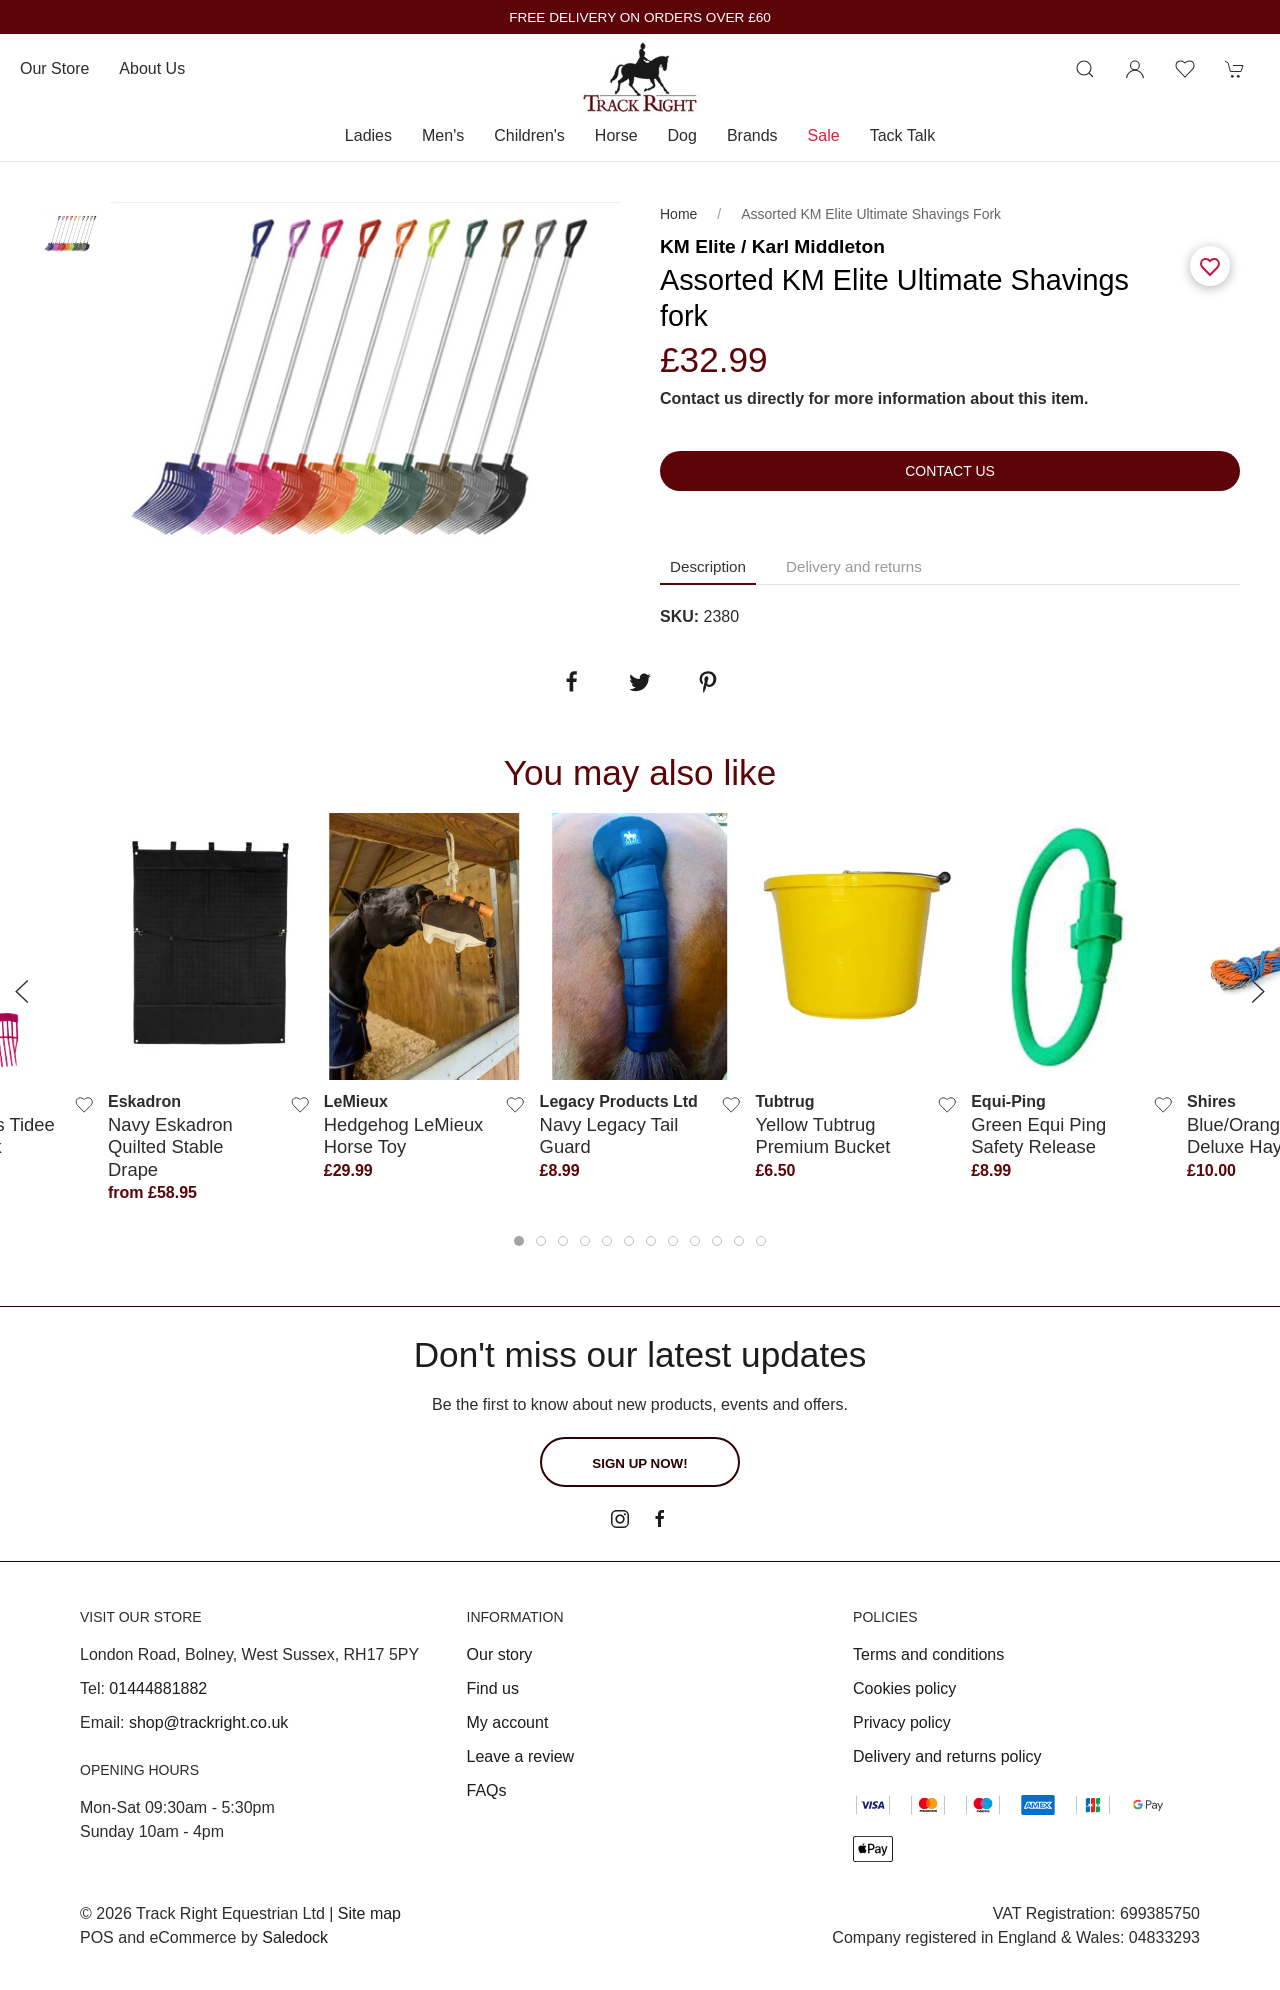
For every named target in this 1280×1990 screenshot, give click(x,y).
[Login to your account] (1135, 69)
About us (152, 68)
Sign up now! (639, 1463)
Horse (616, 135)
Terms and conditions (928, 1654)
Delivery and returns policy (947, 1756)
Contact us (950, 471)
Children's (529, 135)
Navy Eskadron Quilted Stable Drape (170, 1147)
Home (678, 214)
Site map (369, 1913)
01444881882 (158, 1688)
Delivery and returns (854, 566)
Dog (682, 135)
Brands (752, 135)
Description (708, 566)
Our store (54, 68)
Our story (500, 1654)
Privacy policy (902, 1722)
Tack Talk (903, 135)
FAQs (487, 1790)
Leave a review (521, 1756)
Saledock (295, 1937)
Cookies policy (904, 1688)
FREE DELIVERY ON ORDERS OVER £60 (640, 17)
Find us (493, 1688)
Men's (443, 135)
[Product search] (1085, 69)
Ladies (368, 135)
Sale (824, 135)
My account (508, 1722)
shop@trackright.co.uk (208, 1722)
